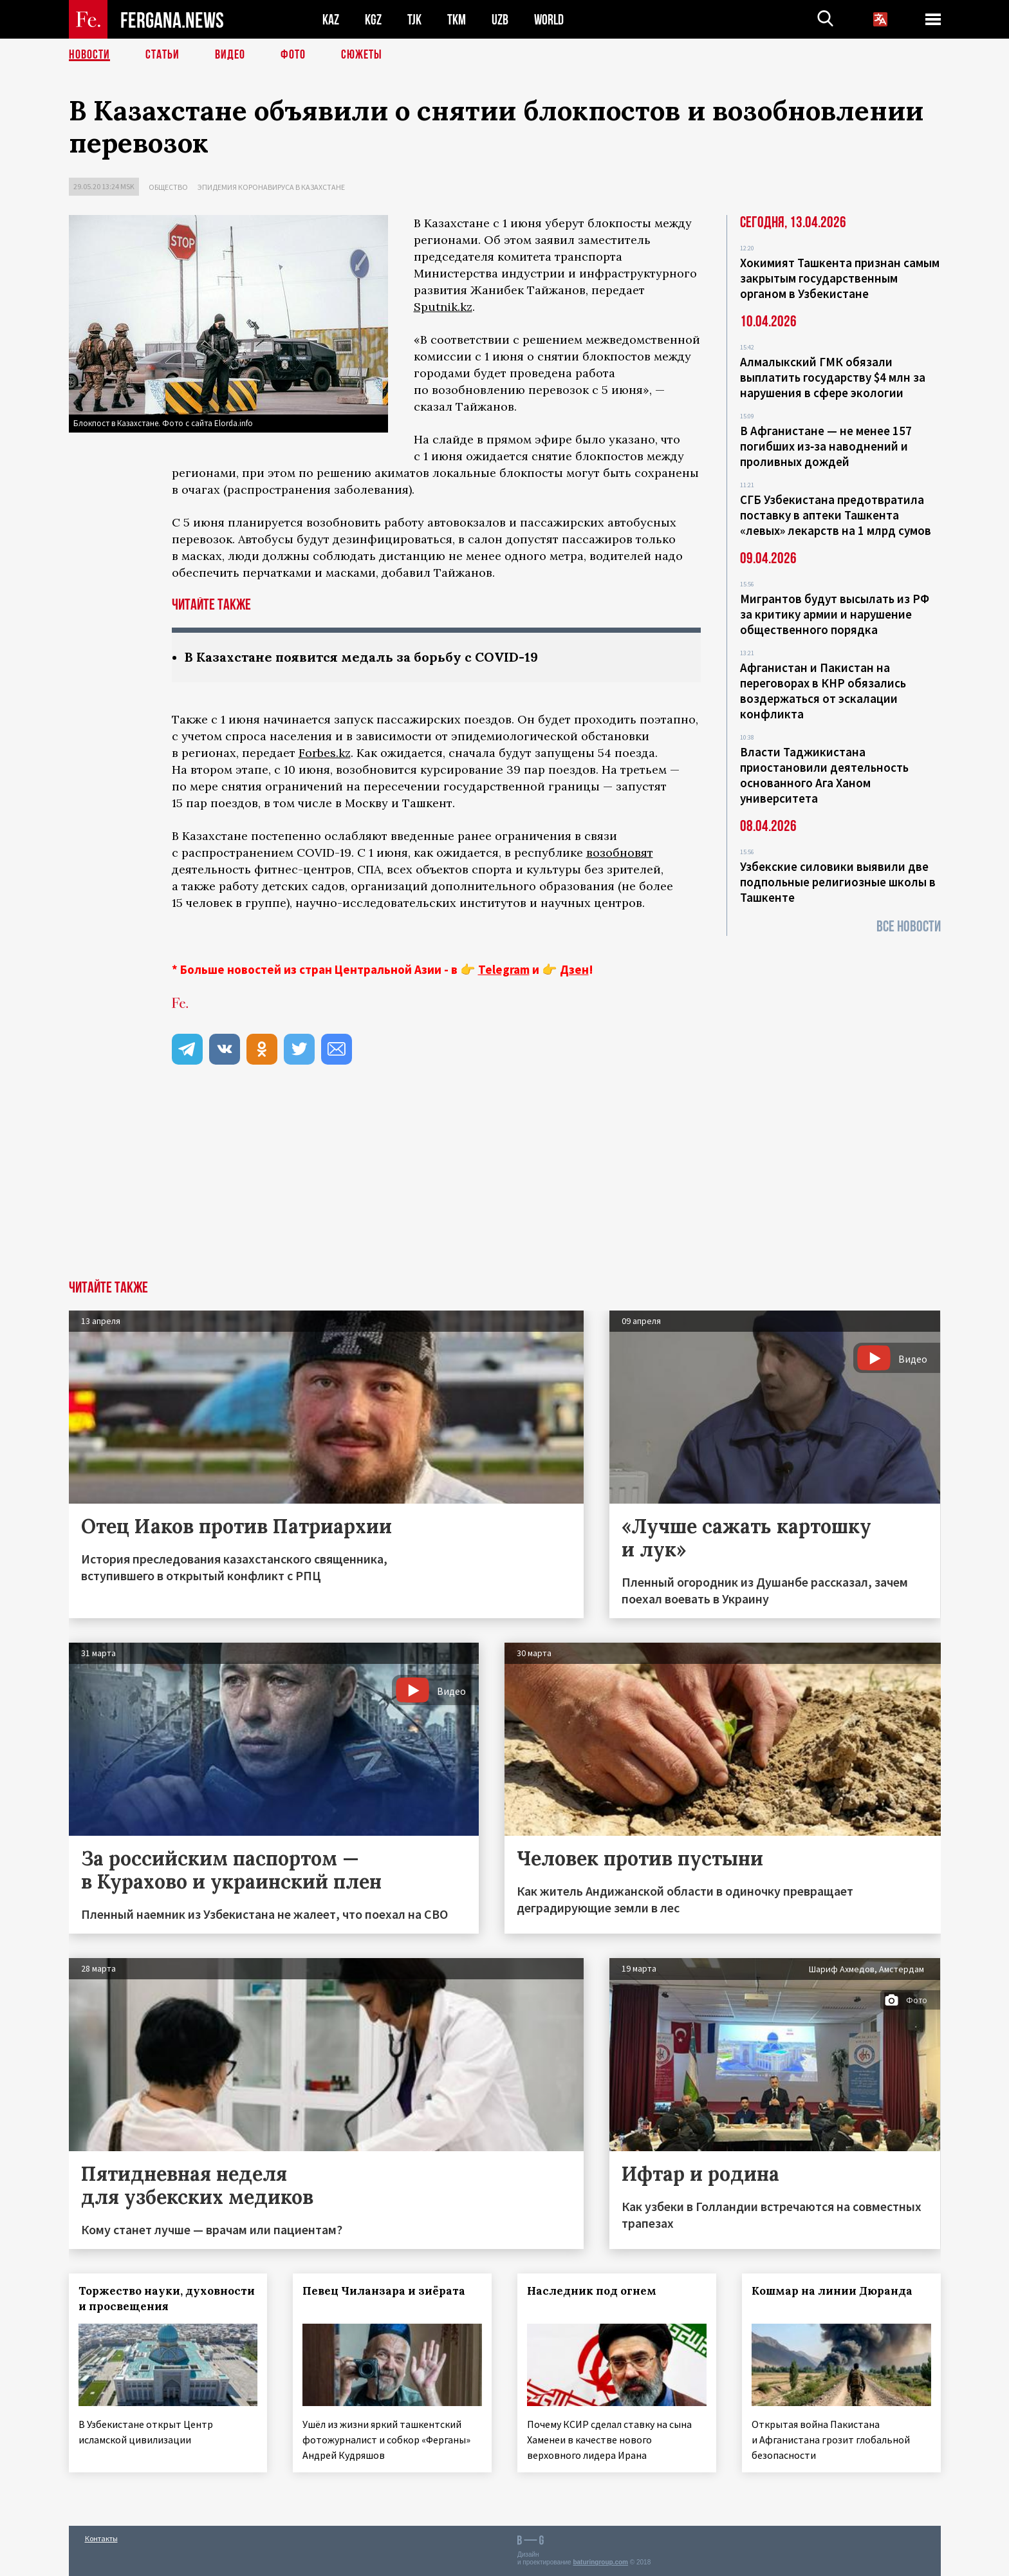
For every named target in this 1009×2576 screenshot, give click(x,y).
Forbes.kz (325, 752)
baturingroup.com (600, 2562)
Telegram (504, 969)
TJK (414, 20)
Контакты (101, 2538)
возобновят (619, 852)
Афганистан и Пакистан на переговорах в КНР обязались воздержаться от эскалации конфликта (823, 691)
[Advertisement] (504, 1184)
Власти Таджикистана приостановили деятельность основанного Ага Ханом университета (824, 775)
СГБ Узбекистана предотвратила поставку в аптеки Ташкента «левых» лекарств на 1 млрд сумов (835, 515)
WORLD (549, 20)
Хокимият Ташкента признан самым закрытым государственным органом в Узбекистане (840, 278)
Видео (230, 54)
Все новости (908, 926)
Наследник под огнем (591, 2291)
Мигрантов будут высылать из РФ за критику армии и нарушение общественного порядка (834, 614)
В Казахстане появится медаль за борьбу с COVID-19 (361, 657)
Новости (89, 54)
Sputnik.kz (443, 306)
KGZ (373, 20)
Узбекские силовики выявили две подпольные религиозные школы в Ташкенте (838, 882)
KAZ (330, 20)
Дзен (574, 969)
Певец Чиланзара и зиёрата (383, 2291)
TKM (456, 20)
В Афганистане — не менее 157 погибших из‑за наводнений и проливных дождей (826, 446)
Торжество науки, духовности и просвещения (167, 2298)
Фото (293, 54)
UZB (500, 20)
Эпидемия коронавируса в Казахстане (271, 187)
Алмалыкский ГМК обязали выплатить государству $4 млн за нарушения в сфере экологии (832, 377)
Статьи (162, 54)
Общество (168, 187)
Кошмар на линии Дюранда (832, 2291)
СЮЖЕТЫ (361, 54)
